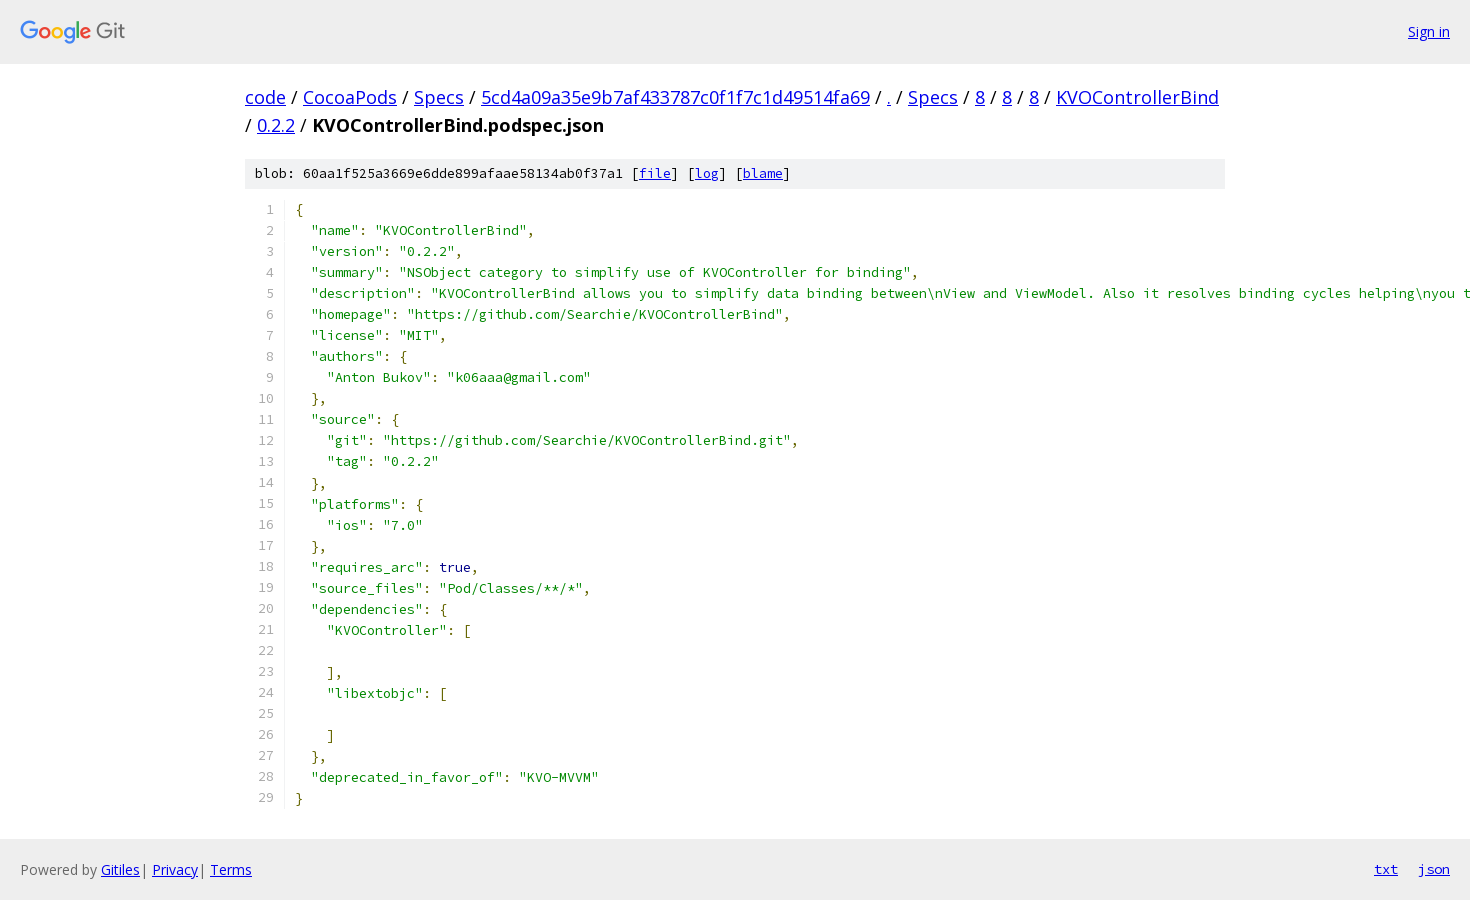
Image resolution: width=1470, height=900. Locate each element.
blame (763, 173)
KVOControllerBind (1137, 97)
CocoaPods (350, 97)
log (707, 173)
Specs (439, 97)
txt (1386, 869)
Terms (231, 869)
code (265, 97)
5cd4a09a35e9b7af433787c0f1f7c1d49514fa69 (675, 97)
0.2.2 (276, 125)
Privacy (175, 869)
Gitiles (120, 869)
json (1434, 869)
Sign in (1429, 31)
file (655, 173)
